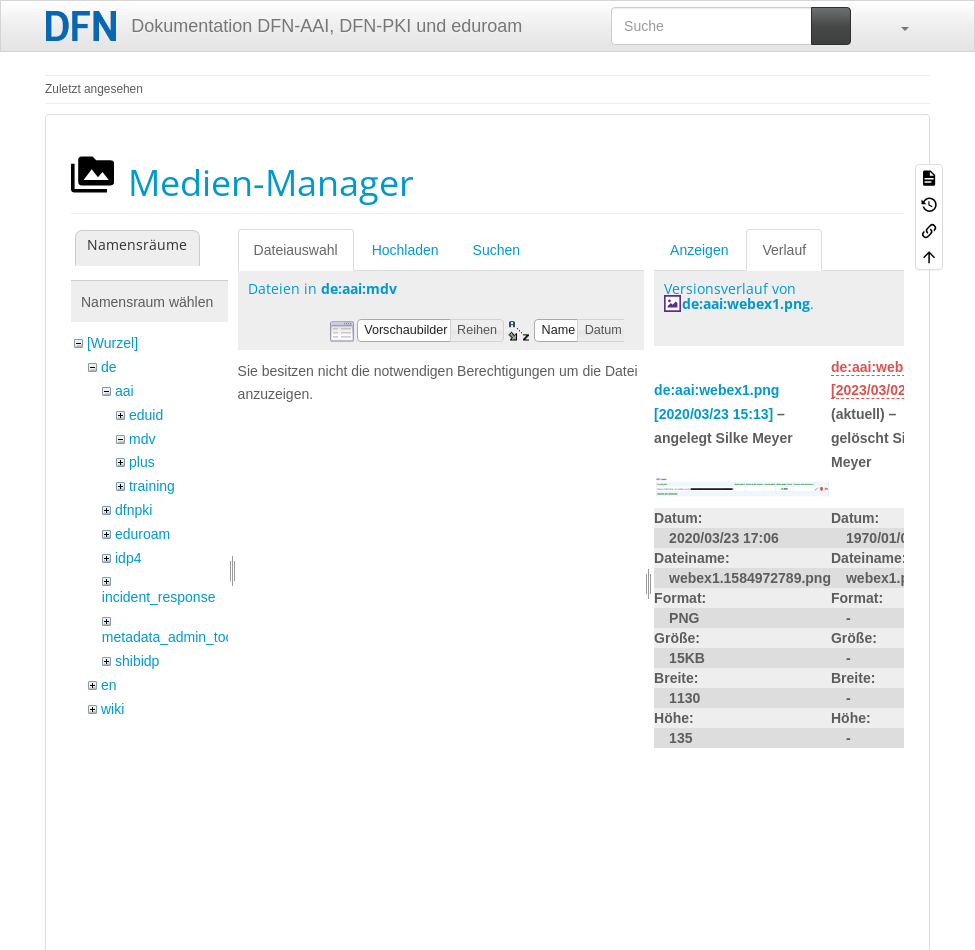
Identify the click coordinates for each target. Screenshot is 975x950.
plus (142, 462)
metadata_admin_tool (169, 637)
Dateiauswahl (296, 250)
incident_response (159, 597)
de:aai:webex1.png (746, 303)
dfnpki (133, 510)
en (109, 685)
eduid (146, 415)
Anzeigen (699, 250)
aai (124, 391)
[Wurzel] (112, 343)
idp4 (128, 558)
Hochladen (405, 250)
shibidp (137, 661)
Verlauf (784, 250)
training (152, 486)
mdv (142, 439)
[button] (895, 26)
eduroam (142, 534)
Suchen (496, 250)
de (109, 367)
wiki (112, 709)
